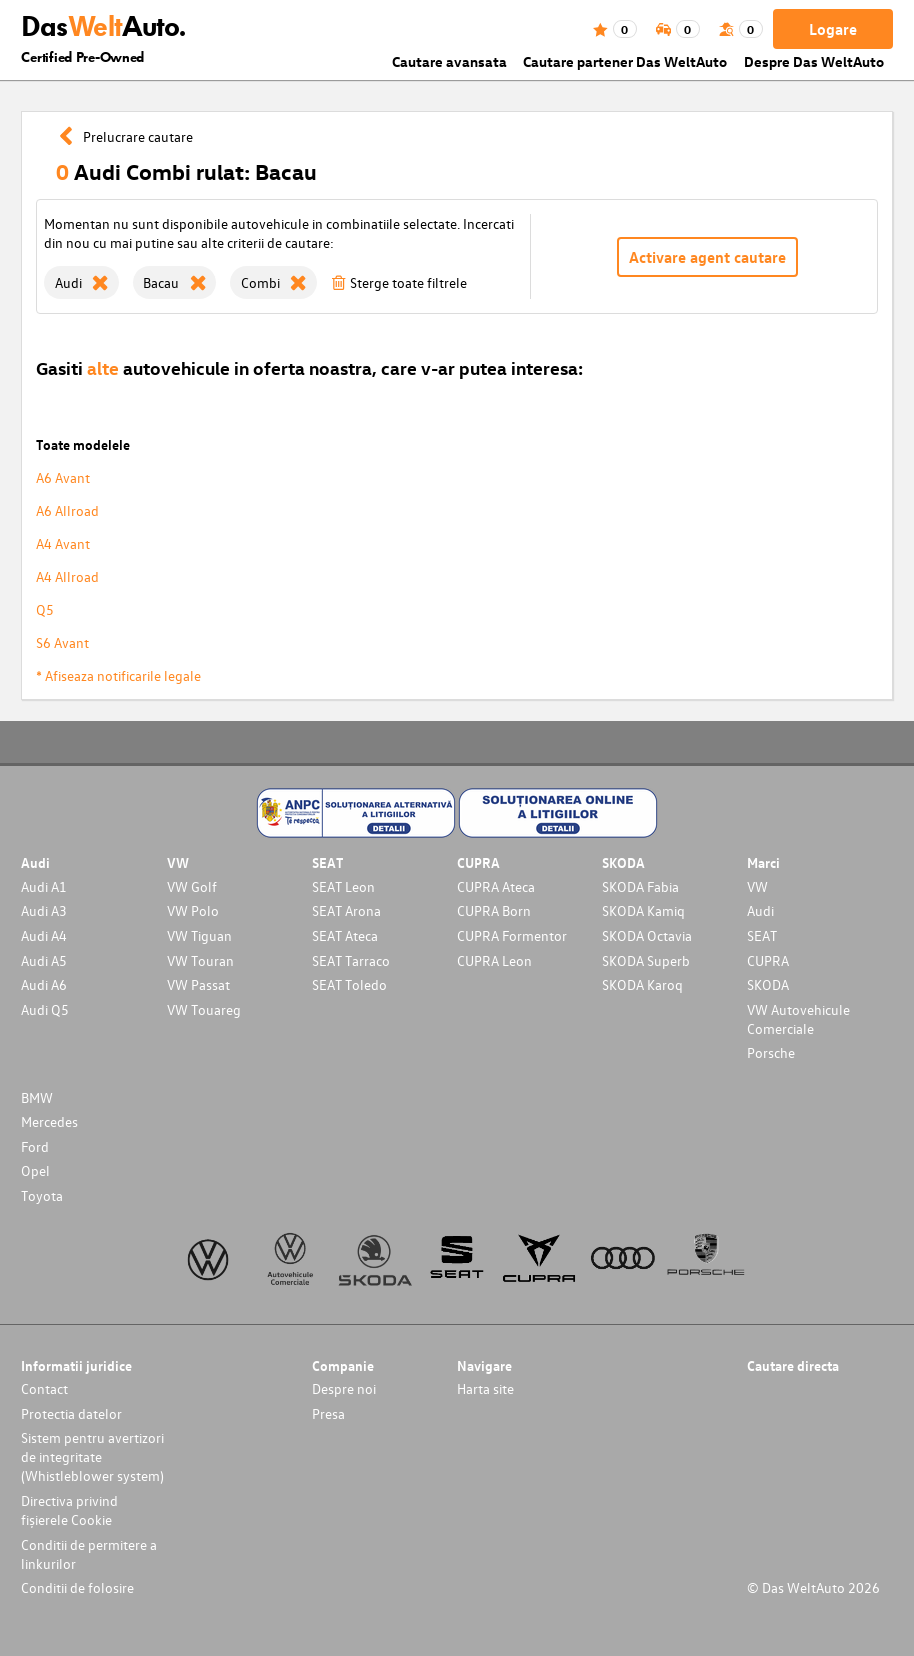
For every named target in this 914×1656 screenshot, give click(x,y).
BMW (37, 1097)
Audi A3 (44, 910)
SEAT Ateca (345, 935)
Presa (328, 1413)
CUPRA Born (494, 910)
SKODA (768, 984)
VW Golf (192, 886)
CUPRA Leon (494, 960)
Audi (760, 910)
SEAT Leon (343, 886)
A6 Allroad (67, 510)
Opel (35, 1170)
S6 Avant (62, 642)
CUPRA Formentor (512, 935)
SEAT (762, 935)
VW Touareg (204, 1009)
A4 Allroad (67, 576)
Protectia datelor (71, 1413)
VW (757, 886)
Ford (35, 1146)
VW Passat (198, 984)
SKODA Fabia (640, 886)
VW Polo (193, 910)
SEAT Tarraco (351, 960)
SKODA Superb (646, 960)
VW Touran (200, 960)
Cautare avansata (449, 61)
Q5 (45, 609)
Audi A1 (44, 886)
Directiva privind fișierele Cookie (69, 1510)
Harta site (485, 1388)
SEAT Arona (346, 910)
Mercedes (49, 1121)
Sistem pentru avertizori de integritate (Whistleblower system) (92, 1456)
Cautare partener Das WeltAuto (625, 61)
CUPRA (768, 960)
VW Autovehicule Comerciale (798, 1019)
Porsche (771, 1052)
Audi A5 (44, 960)
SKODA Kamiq (643, 910)
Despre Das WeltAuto (814, 61)
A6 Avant (63, 477)
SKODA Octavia (647, 935)
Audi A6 (44, 984)
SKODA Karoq (642, 984)
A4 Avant (63, 543)
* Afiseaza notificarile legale (118, 675)
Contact (44, 1388)
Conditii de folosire (77, 1587)
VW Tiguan (199, 935)
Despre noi (344, 1388)
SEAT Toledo (349, 984)
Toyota (42, 1195)
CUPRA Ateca (496, 886)
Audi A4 (44, 935)
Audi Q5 (45, 1009)
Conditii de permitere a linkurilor (89, 1554)
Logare (833, 29)
